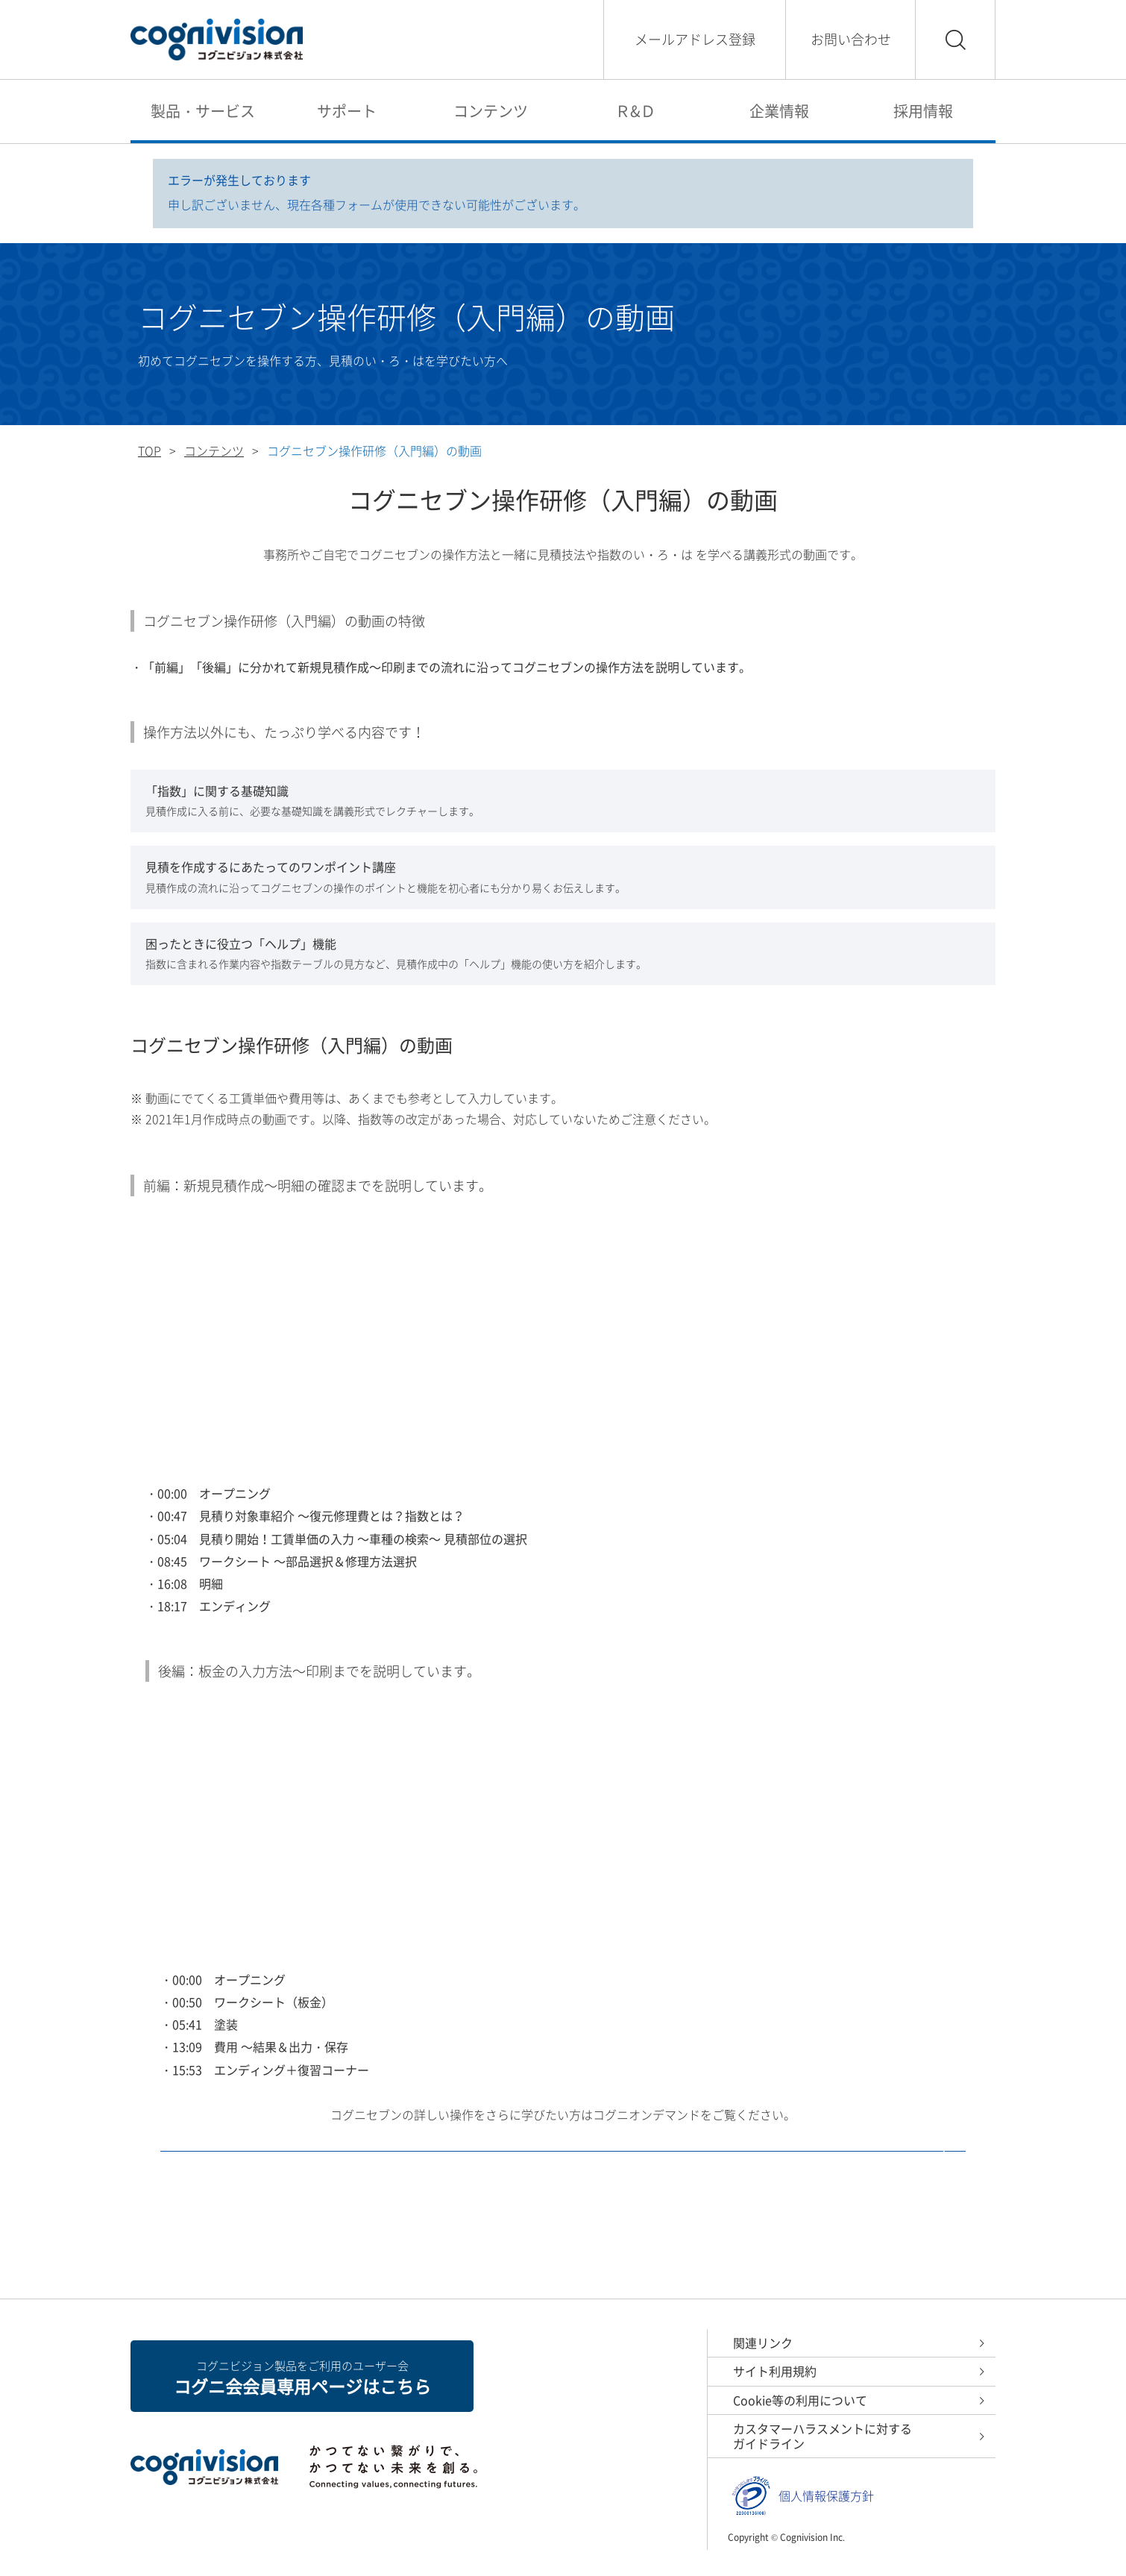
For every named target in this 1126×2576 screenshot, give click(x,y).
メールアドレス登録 (695, 39)
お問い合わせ (851, 39)
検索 (955, 39)
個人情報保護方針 (826, 2496)
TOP (149, 450)
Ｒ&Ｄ (635, 111)
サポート (347, 111)
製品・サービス (203, 111)
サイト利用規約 (775, 2371)
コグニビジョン (216, 40)
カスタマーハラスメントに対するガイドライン (822, 2435)
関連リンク (763, 2343)
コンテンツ (490, 111)
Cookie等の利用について (800, 2400)
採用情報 (923, 111)
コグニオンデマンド (563, 2198)
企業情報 (779, 111)
